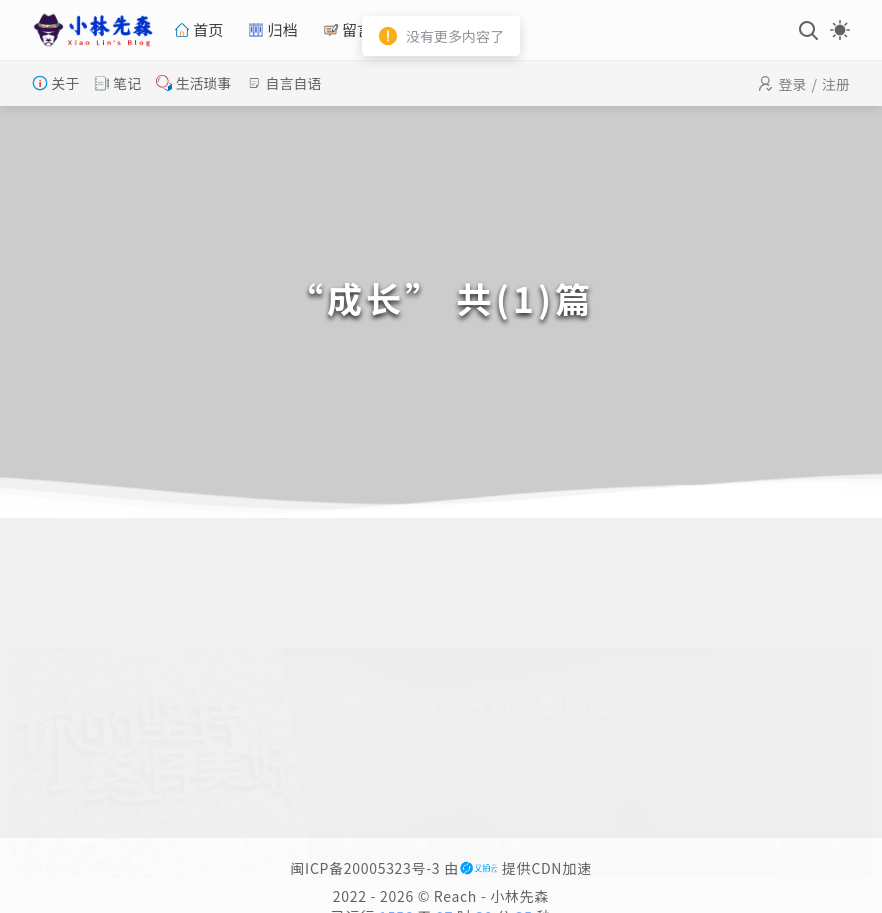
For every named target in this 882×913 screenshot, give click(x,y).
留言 (347, 29)
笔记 (117, 83)
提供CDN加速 (525, 868)
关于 (55, 83)
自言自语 (283, 83)
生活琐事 (193, 83)
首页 (198, 29)
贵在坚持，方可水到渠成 (477, 607)
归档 (272, 29)
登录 (792, 84)
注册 (836, 84)
